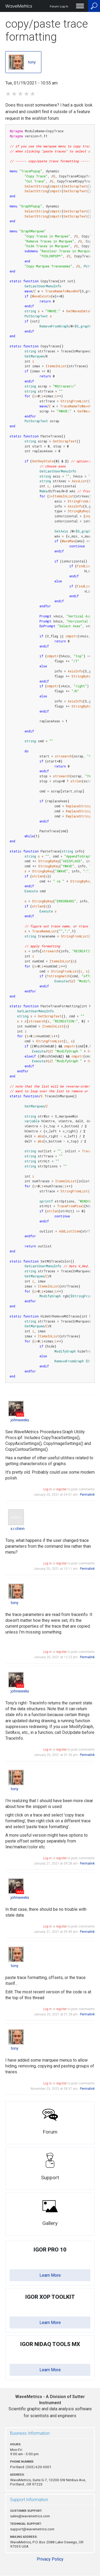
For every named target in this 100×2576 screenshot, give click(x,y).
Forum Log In (59, 6)
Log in (47, 1489)
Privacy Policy (50, 2559)
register (61, 1489)
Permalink (87, 1494)
